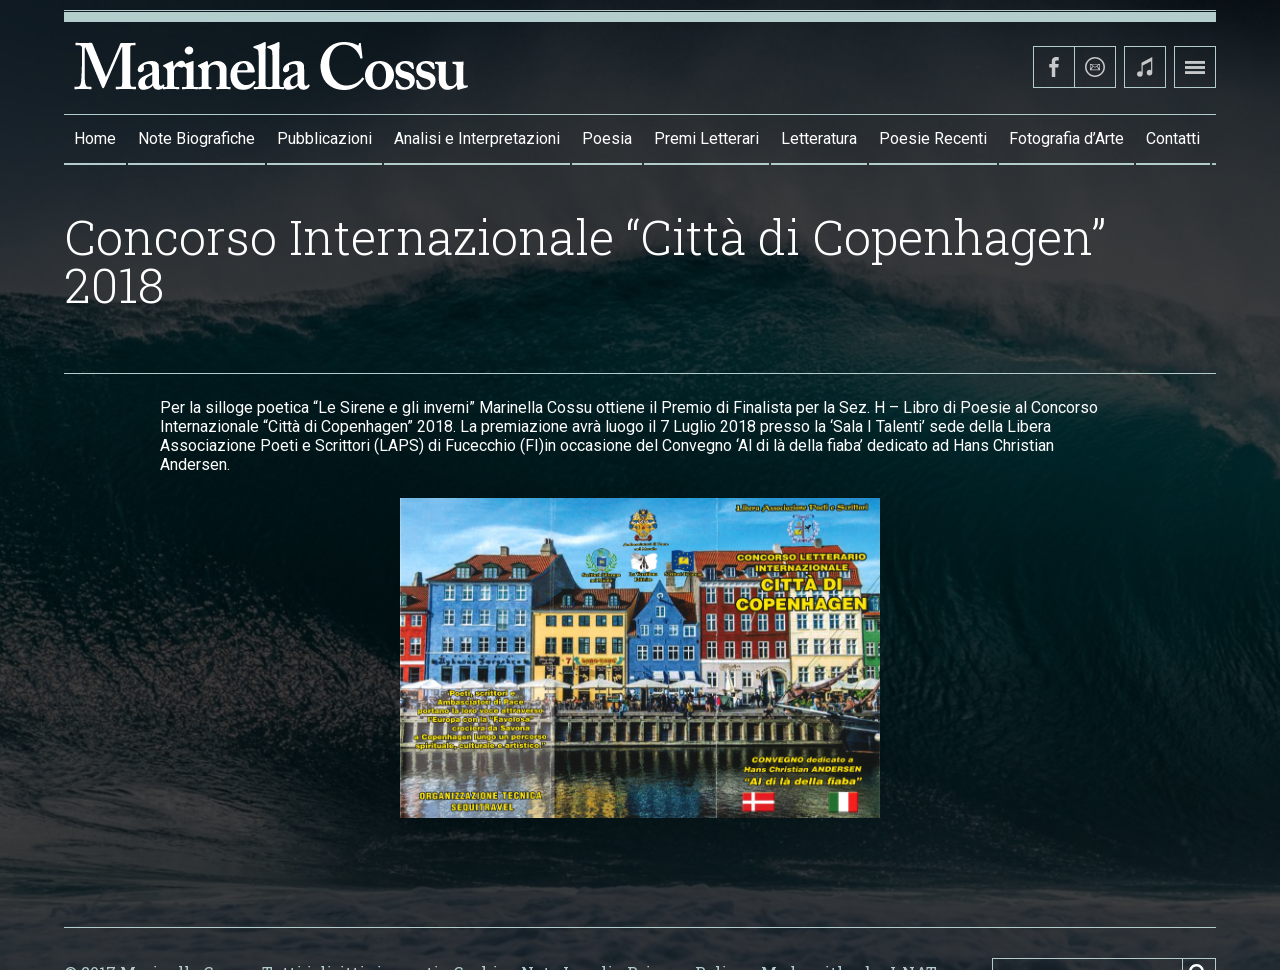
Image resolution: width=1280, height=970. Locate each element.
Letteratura (819, 138)
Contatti (1173, 138)
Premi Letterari (706, 138)
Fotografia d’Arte (1066, 138)
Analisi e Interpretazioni (477, 138)
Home (95, 138)
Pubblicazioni (324, 138)
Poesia (607, 138)
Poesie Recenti (933, 138)
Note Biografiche (196, 138)
